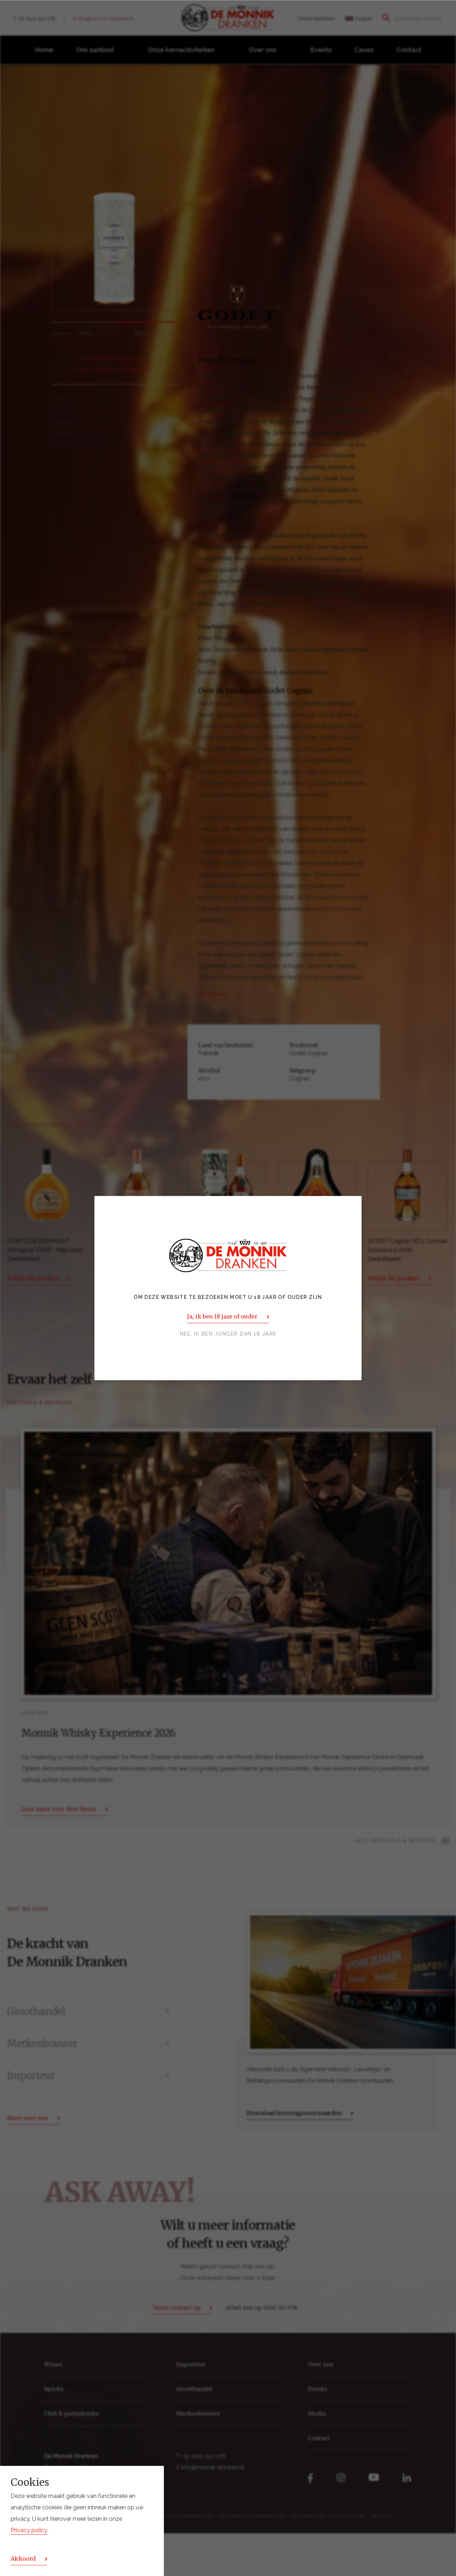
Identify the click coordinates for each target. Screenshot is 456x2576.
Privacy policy (29, 2530)
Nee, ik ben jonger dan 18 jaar (228, 1334)
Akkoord (23, 2558)
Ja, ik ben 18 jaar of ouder (222, 1316)
